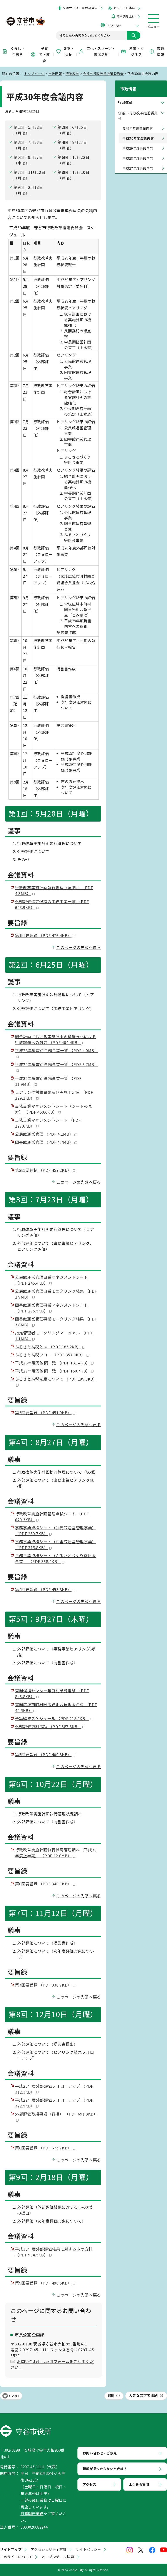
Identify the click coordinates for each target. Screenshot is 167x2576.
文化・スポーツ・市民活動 (97, 51)
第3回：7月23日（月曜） (28, 145)
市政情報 (156, 51)
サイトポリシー (88, 2549)
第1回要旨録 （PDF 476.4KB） (45, 935)
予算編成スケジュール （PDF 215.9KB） (54, 1718)
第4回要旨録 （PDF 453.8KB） (45, 1589)
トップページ (34, 73)
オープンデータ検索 (58, 2556)
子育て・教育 (40, 55)
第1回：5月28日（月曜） (28, 130)
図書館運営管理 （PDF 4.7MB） (46, 1142)
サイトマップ (11, 2549)
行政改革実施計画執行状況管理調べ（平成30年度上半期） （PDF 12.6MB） (56, 1852)
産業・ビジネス (132, 51)
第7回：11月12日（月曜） (29, 175)
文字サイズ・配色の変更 (80, 8)
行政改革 (72, 73)
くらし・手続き (13, 51)
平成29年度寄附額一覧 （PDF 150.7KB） (54, 1371)
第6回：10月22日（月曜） (73, 160)
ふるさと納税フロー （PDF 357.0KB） (52, 1354)
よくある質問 (139, 2484)
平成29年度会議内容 (137, 142)
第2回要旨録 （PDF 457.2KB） (45, 1170)
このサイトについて (16, 2556)
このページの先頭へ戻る (78, 947)
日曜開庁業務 (31, 2513)
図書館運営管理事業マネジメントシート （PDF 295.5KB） (51, 1308)
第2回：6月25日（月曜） (72, 130)
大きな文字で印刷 (143, 2395)
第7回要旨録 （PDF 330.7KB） (45, 1985)
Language (113, 25)
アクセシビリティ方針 (49, 2549)
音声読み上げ (125, 16)
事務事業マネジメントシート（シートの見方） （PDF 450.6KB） (53, 1109)
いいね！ (14, 2396)
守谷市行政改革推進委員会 (103, 73)
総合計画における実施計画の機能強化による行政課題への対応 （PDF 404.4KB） (55, 1039)
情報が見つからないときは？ (105, 2468)
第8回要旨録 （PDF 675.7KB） (45, 2148)
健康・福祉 (65, 51)
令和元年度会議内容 (137, 123)
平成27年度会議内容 (137, 162)
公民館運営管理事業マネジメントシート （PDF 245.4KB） (51, 1280)
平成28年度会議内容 (137, 152)
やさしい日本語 (124, 8)
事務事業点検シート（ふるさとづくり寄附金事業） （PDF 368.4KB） (55, 1558)
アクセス (89, 2484)
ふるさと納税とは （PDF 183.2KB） (50, 1346)
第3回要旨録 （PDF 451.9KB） (45, 1412)
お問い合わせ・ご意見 (100, 2452)
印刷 (111, 2395)
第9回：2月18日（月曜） (28, 190)
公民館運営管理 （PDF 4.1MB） (46, 1134)
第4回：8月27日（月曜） (72, 145)
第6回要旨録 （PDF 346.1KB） (45, 1883)
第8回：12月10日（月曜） (73, 175)
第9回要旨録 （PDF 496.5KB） (45, 2283)
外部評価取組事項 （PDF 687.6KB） (50, 1726)
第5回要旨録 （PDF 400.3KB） (45, 1754)
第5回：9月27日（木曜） (28, 160)
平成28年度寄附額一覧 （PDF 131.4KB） (54, 1363)
